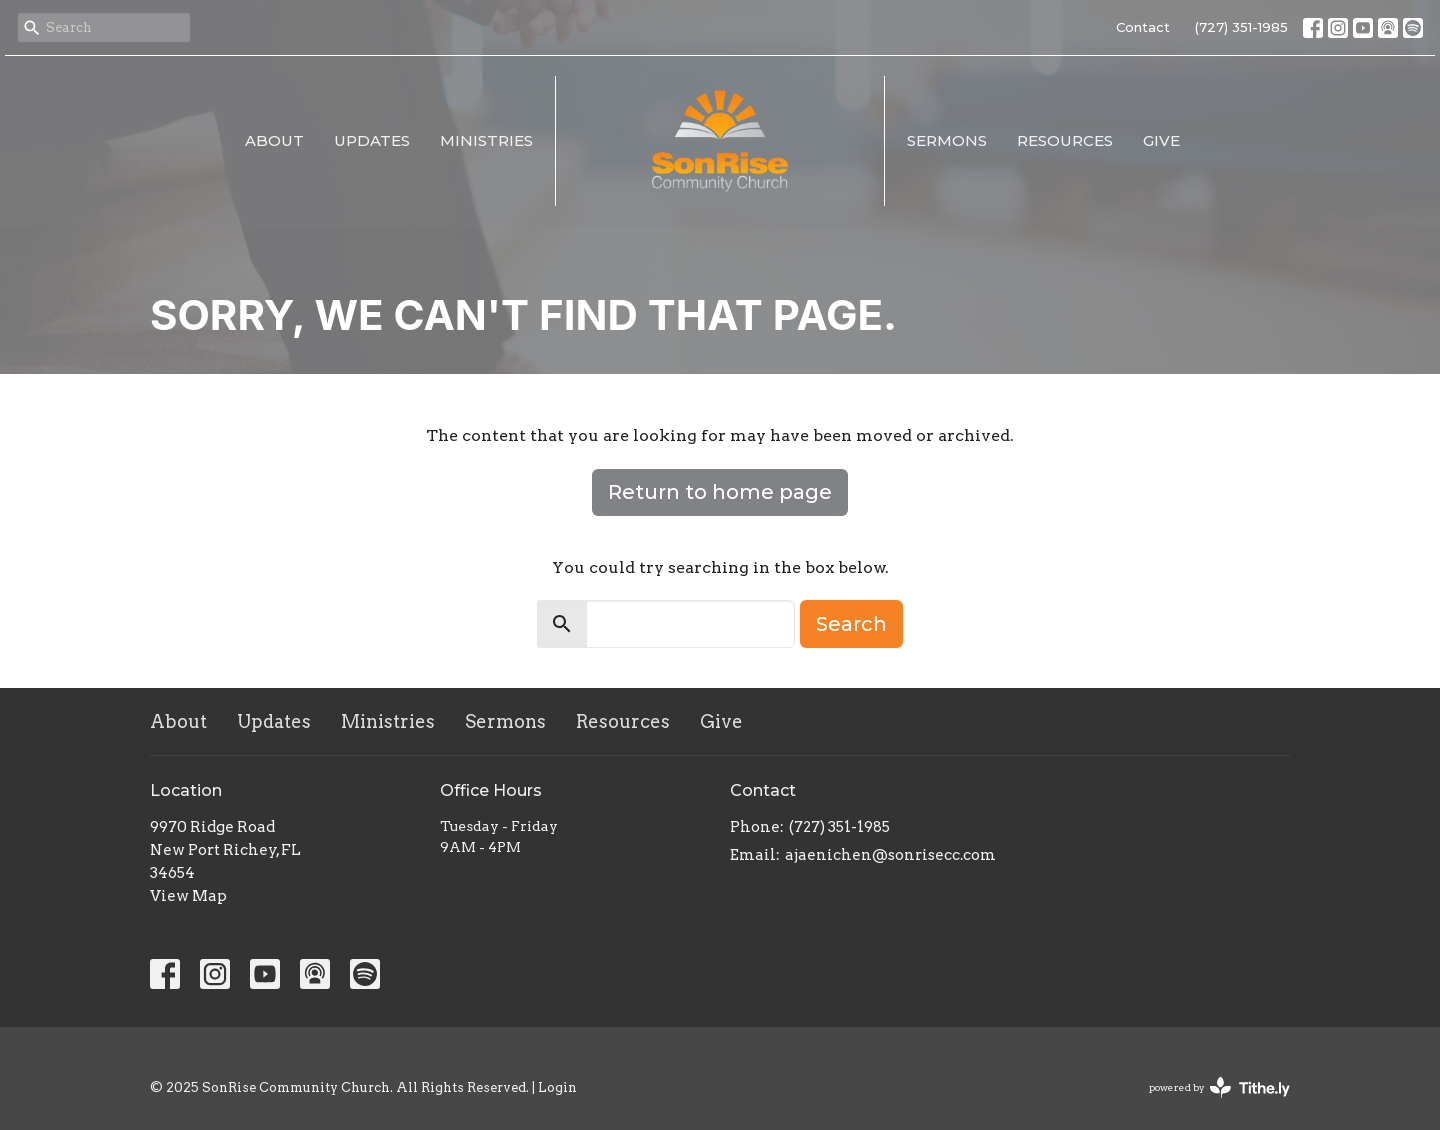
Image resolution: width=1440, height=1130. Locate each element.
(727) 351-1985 (1241, 27)
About (274, 140)
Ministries (486, 140)
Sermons (947, 140)
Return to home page (720, 492)
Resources (1065, 140)
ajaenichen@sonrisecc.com (890, 855)
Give (1161, 140)
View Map (188, 896)
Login (557, 1087)
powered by (1219, 1087)
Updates (372, 140)
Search (851, 624)
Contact (1143, 27)
